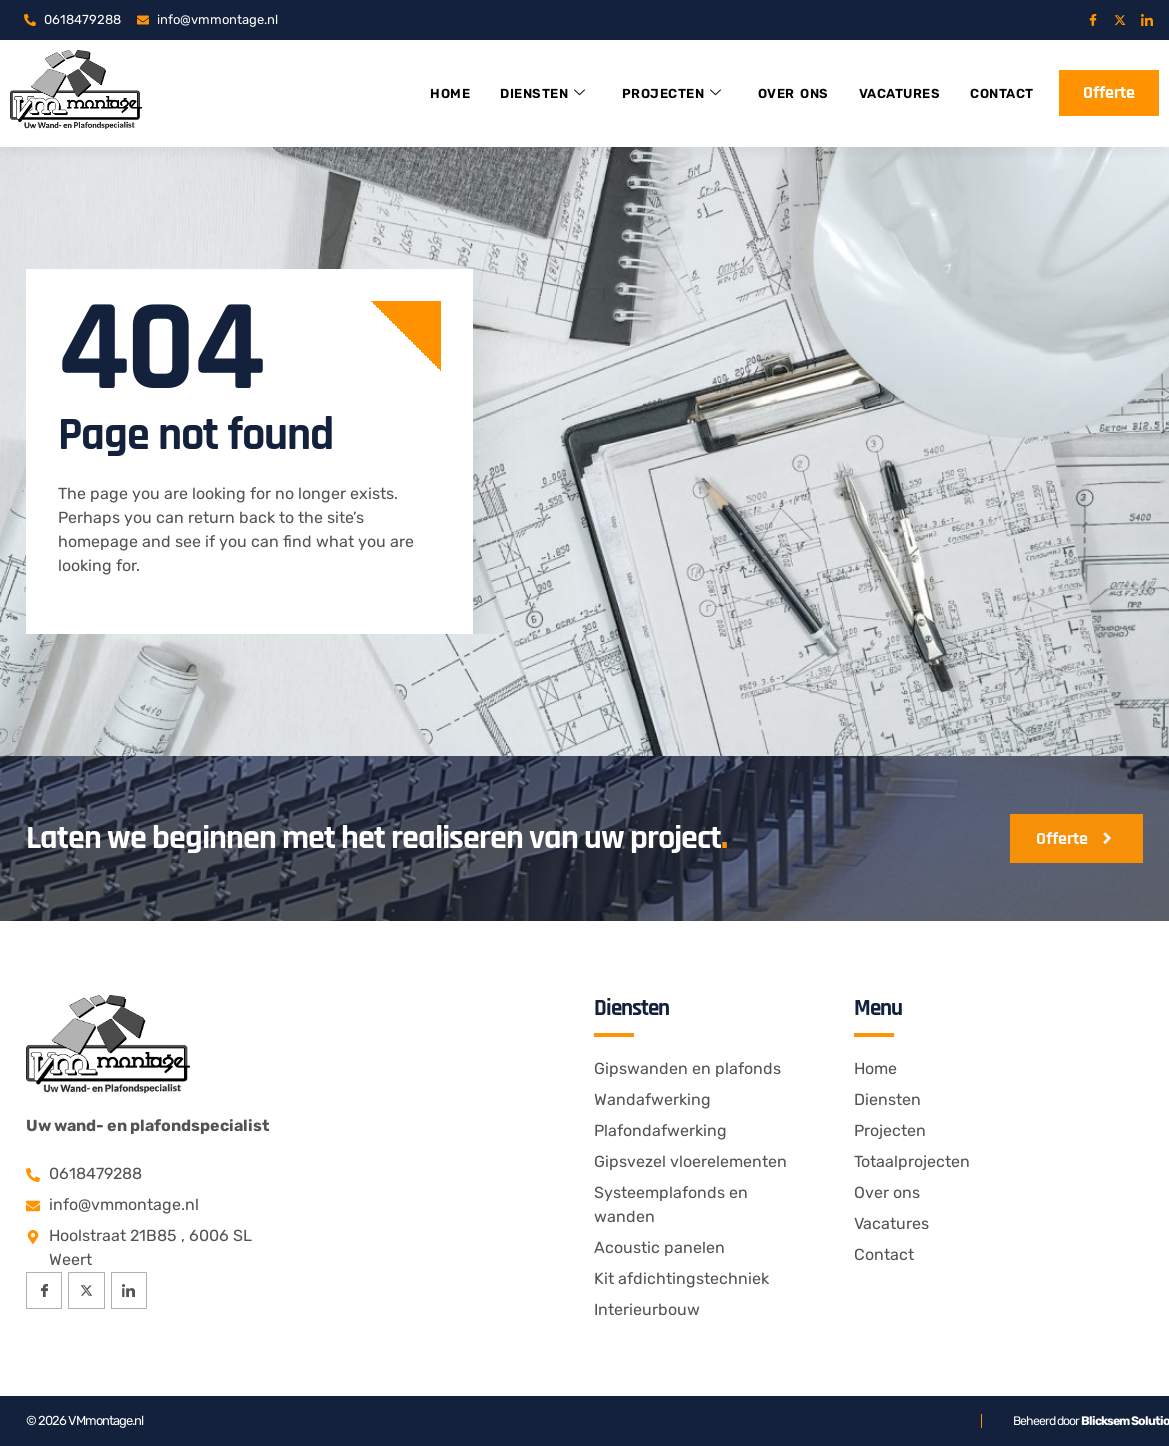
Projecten (643, 93)
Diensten (508, 93)
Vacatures (885, 93)
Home (411, 93)
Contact (994, 93)
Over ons (771, 93)
